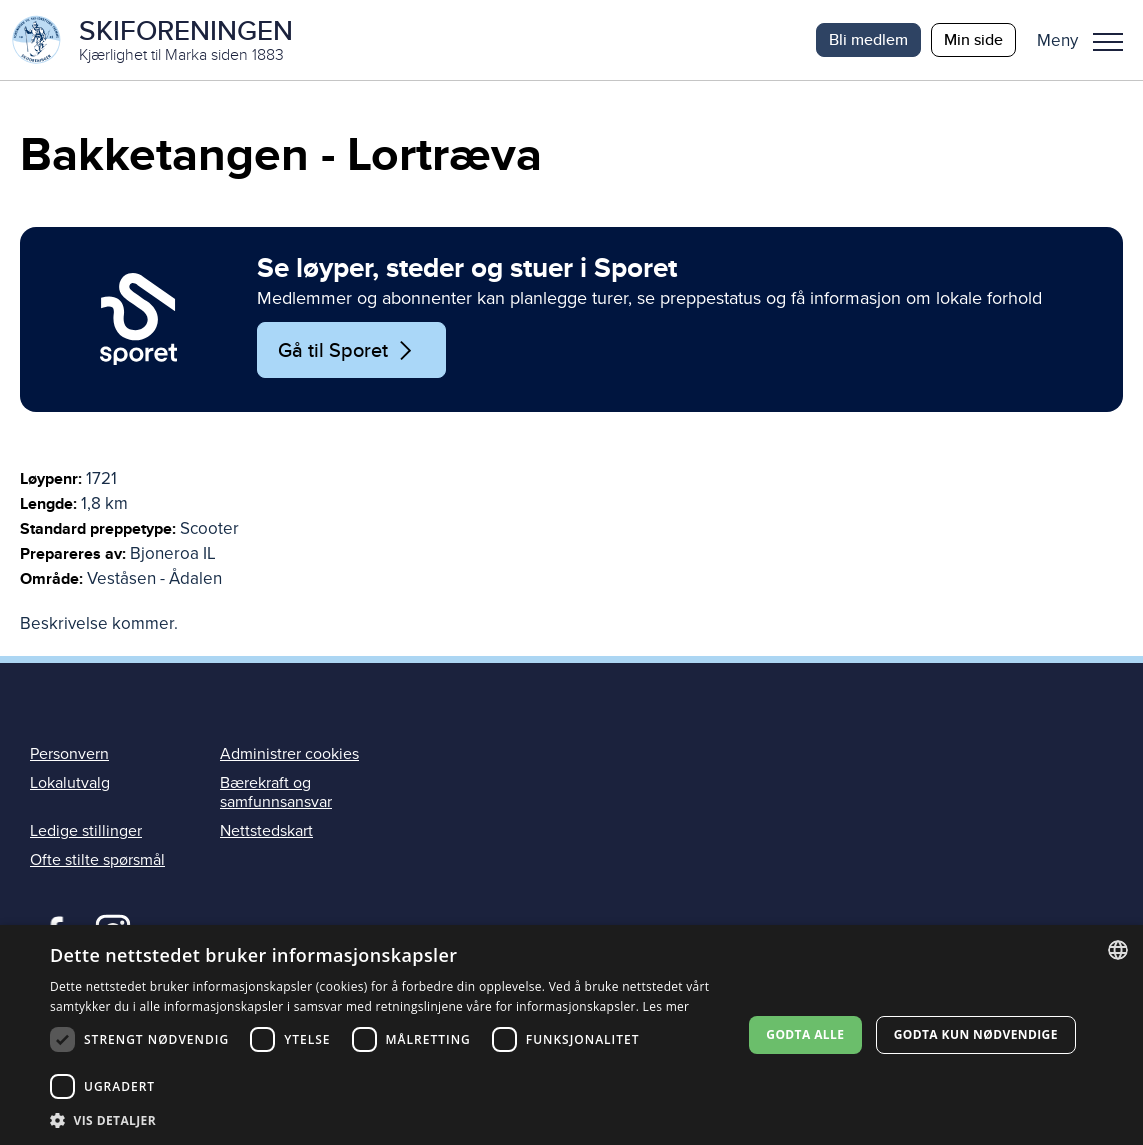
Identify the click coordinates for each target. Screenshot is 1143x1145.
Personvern (69, 754)
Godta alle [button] (805, 1034)
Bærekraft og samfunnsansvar (276, 792)
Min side (973, 39)
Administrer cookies (289, 754)
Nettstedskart (266, 831)
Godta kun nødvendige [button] (976, 1034)
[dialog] (571, 1035)
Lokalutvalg (70, 783)
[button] (1087, 40)
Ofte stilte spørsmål (97, 860)
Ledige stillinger (86, 831)
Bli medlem (868, 39)
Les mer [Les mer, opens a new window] (666, 1006)
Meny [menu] (1108, 42)
